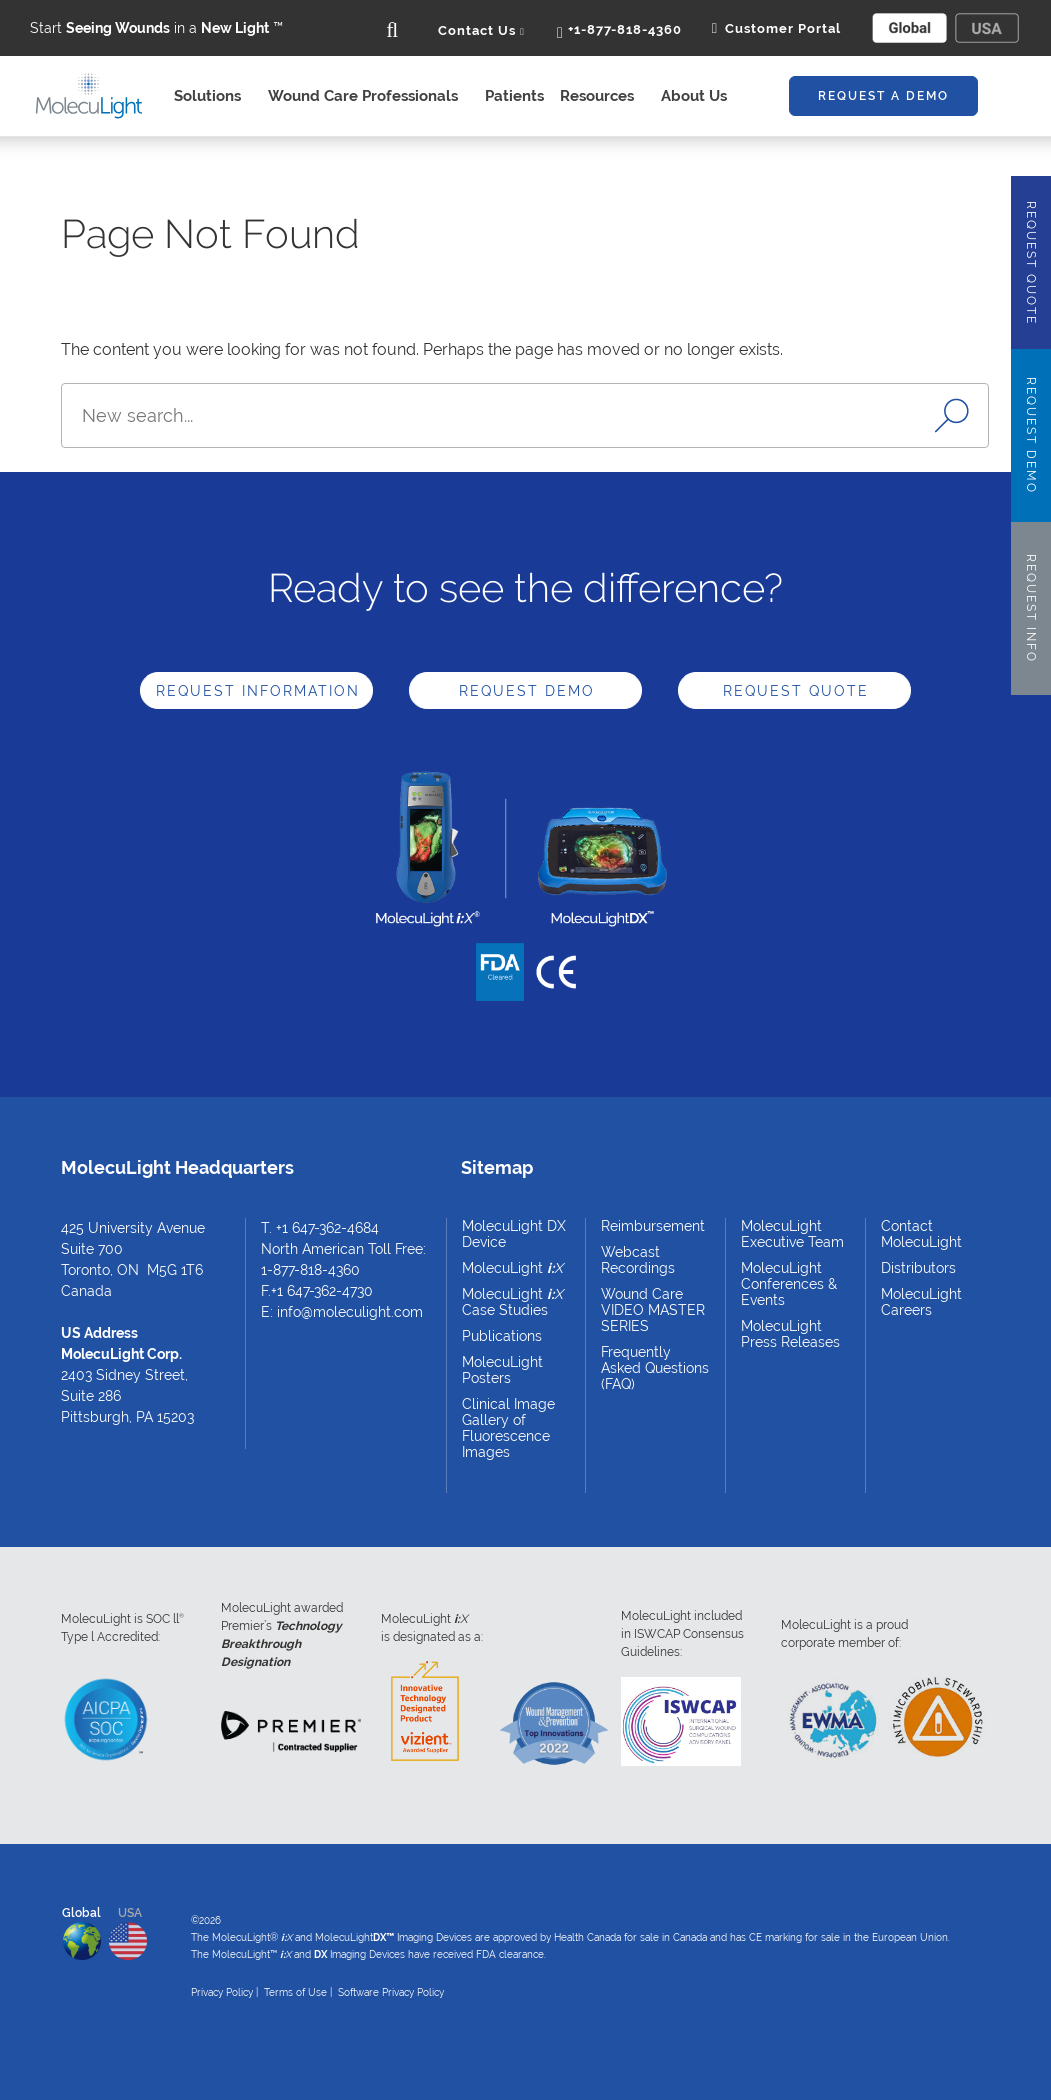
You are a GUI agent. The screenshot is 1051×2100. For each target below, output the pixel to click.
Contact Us (481, 30)
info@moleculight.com (350, 1312)
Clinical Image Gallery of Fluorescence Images (508, 1428)
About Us (699, 96)
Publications (502, 1336)
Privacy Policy (222, 1992)
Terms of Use (295, 1992)
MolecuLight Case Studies (512, 1302)
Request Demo (527, 691)
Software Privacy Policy (391, 1992)
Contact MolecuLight (921, 1234)
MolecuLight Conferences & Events (789, 1284)
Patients (514, 96)
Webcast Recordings (638, 1260)
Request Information (258, 691)
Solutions (213, 96)
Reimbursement (653, 1226)
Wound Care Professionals (368, 96)
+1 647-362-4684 (327, 1228)
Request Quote (796, 691)
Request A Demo (883, 96)
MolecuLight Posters (502, 1370)
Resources (602, 96)
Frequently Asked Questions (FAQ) (655, 1368)
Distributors (918, 1268)
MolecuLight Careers (921, 1302)
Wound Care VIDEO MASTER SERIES (653, 1310)
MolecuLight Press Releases (790, 1334)
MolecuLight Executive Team (792, 1234)
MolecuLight (512, 1268)
